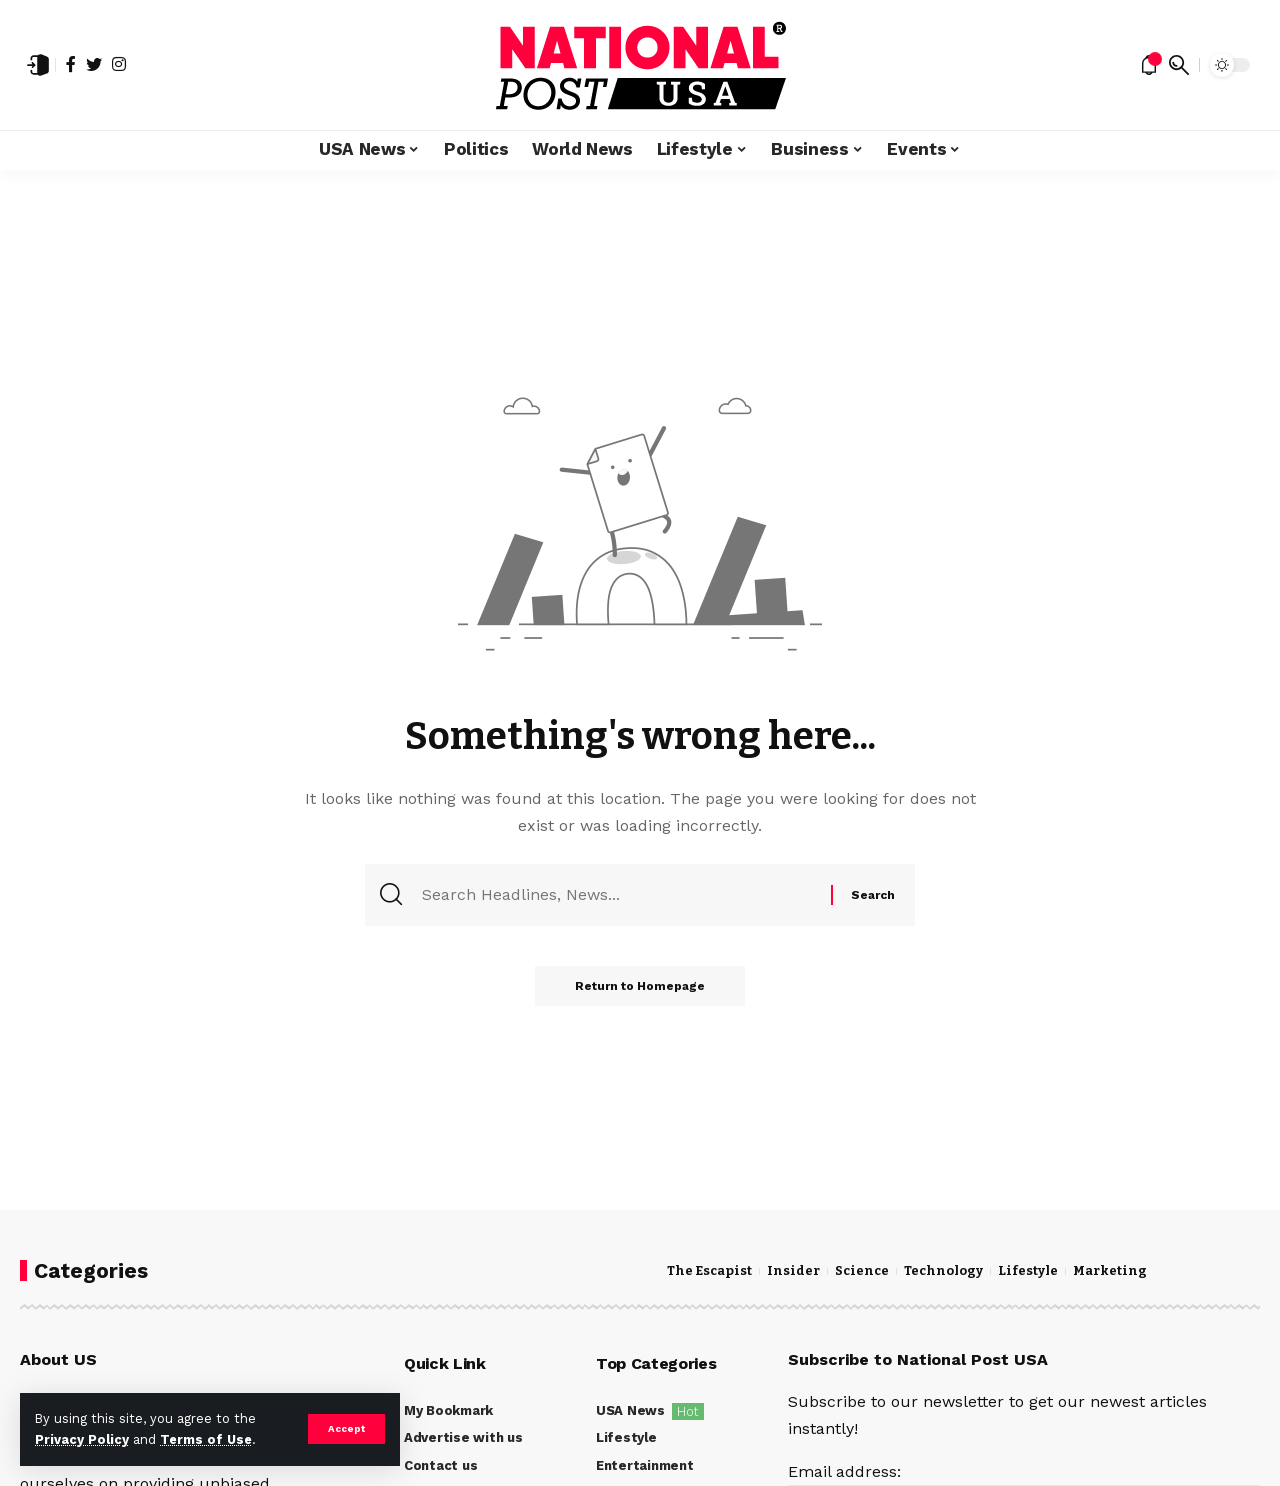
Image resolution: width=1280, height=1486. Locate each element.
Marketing (1110, 1271)
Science (862, 1271)
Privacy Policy (82, 1439)
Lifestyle (1028, 1271)
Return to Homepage (640, 986)
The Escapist (709, 1271)
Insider (793, 1271)
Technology (943, 1271)
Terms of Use (206, 1439)
